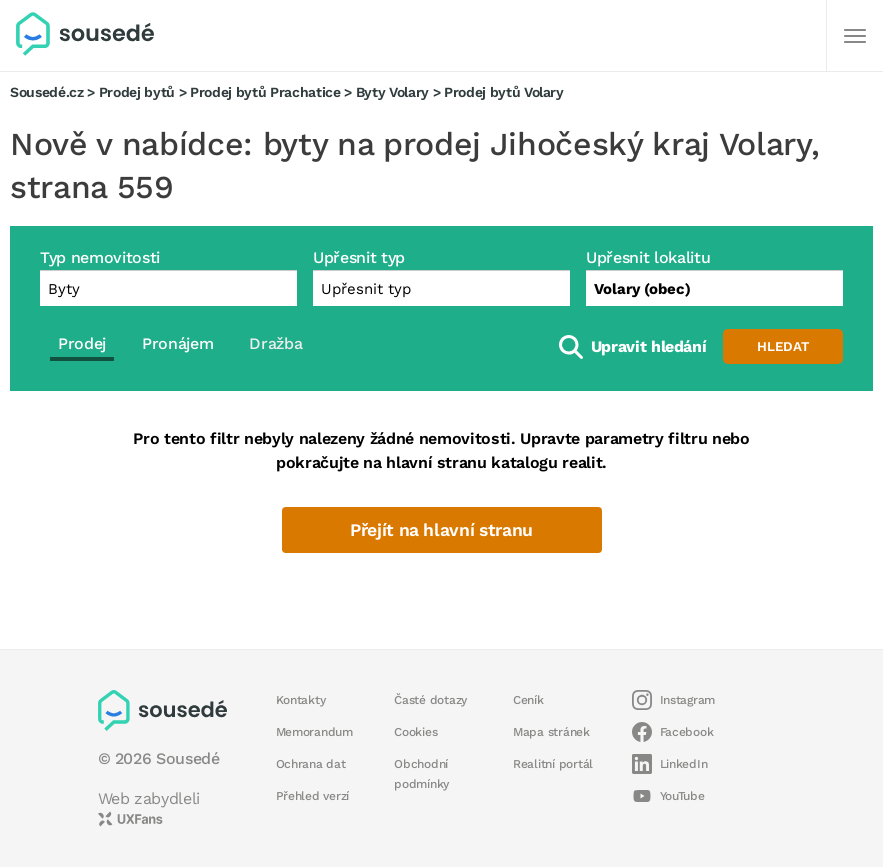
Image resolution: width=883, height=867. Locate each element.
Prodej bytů (137, 92)
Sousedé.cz (47, 92)
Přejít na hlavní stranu (441, 530)
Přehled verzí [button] (313, 796)
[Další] (855, 36)
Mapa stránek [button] (551, 732)
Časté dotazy (430, 700)
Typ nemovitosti (100, 257)
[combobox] (714, 288)
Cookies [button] (415, 732)
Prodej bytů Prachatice (265, 92)
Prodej (82, 343)
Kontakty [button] (301, 700)
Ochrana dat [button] (311, 764)
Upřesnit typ (359, 257)
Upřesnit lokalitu (648, 257)
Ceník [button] (528, 700)
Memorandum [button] (314, 732)
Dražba (275, 343)
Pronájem (177, 343)
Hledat (783, 346)
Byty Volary (392, 92)
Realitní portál (553, 764)
